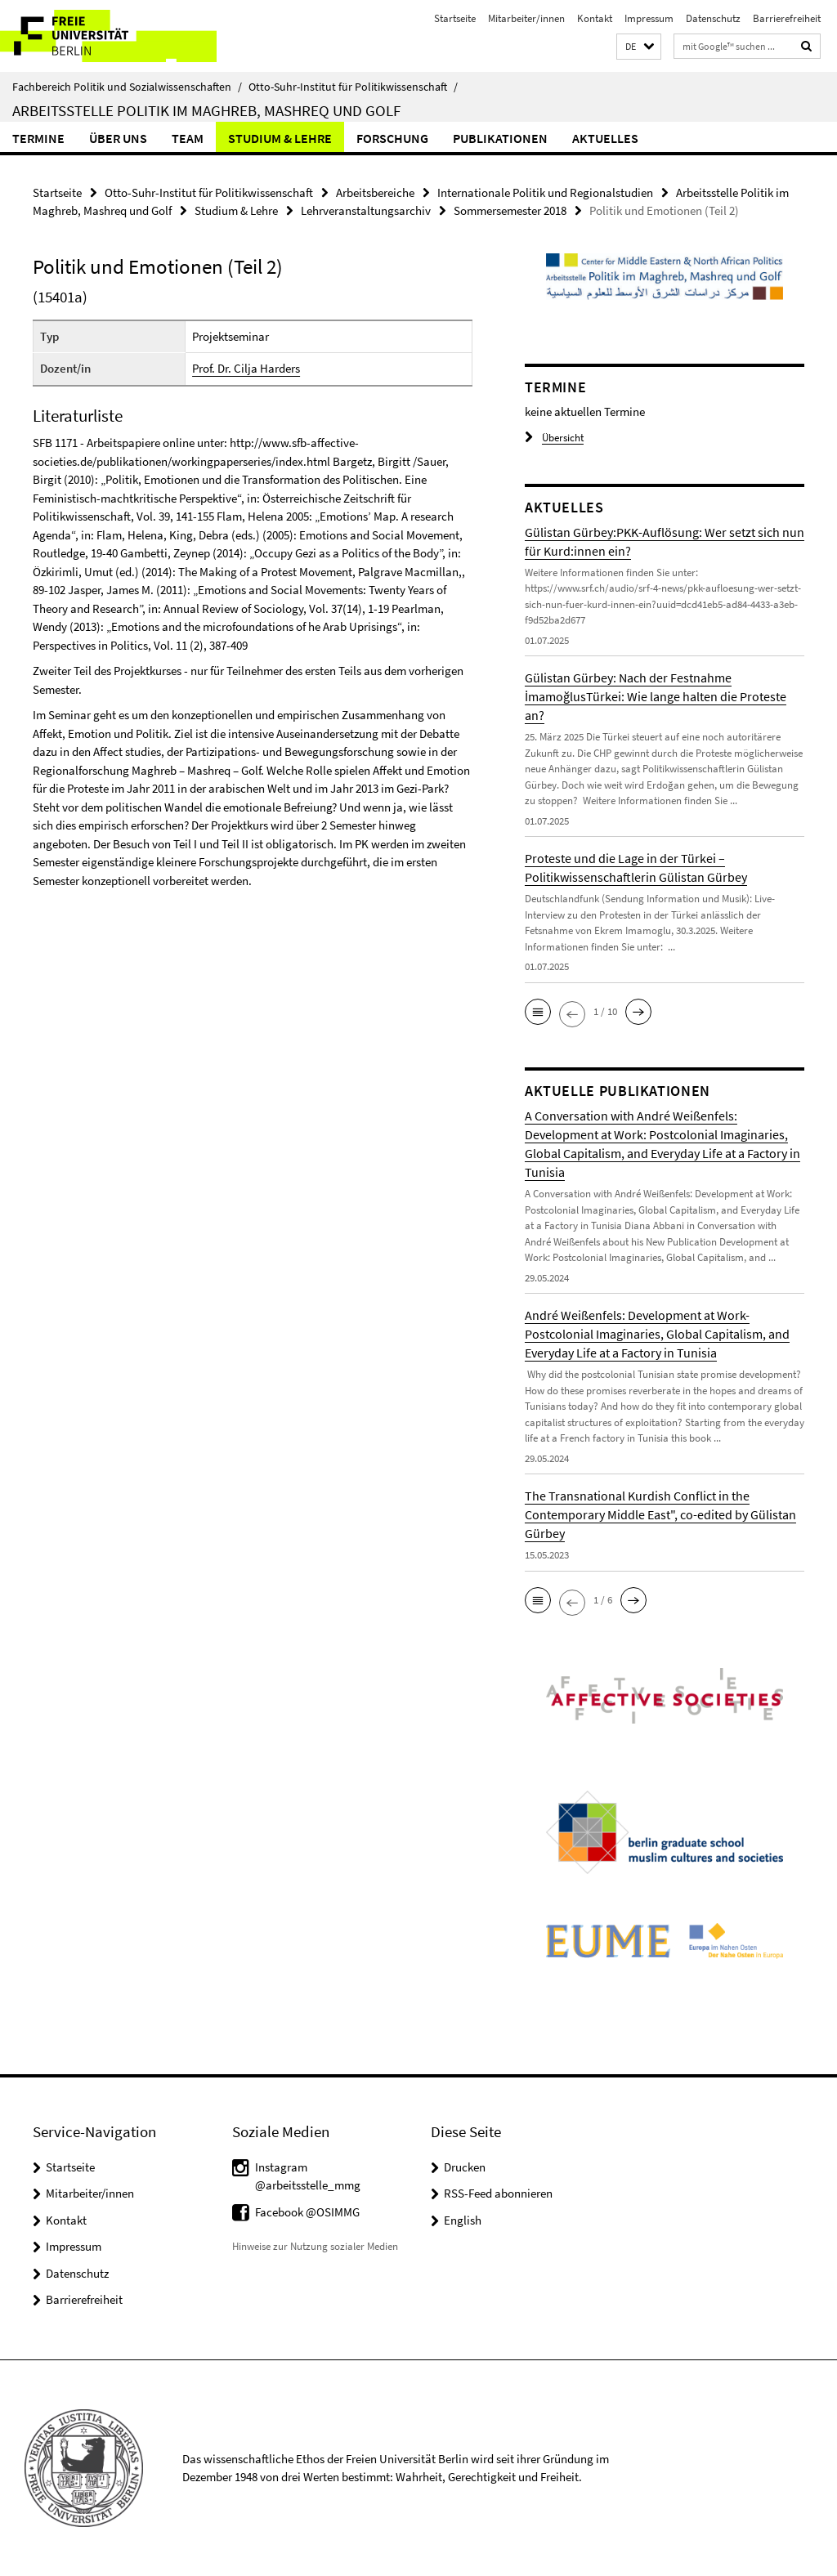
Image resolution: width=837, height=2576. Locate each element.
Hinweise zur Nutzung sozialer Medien (315, 2246)
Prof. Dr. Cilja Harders (246, 368)
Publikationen (500, 138)
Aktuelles (605, 138)
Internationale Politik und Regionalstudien (545, 192)
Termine (38, 138)
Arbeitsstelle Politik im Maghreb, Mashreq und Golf (206, 110)
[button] (638, 47)
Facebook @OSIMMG (307, 2212)
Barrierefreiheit (787, 18)
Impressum (649, 18)
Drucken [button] (465, 2167)
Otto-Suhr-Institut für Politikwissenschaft (353, 86)
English (462, 2220)
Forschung (392, 138)
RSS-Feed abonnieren (498, 2193)
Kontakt (594, 18)
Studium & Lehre (280, 138)
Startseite (455, 18)
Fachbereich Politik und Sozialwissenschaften (127, 86)
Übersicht (554, 438)
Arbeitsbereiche (375, 192)
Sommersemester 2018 (510, 210)
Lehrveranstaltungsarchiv (366, 210)
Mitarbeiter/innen (526, 18)
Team (188, 138)
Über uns (118, 138)
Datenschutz (713, 18)
